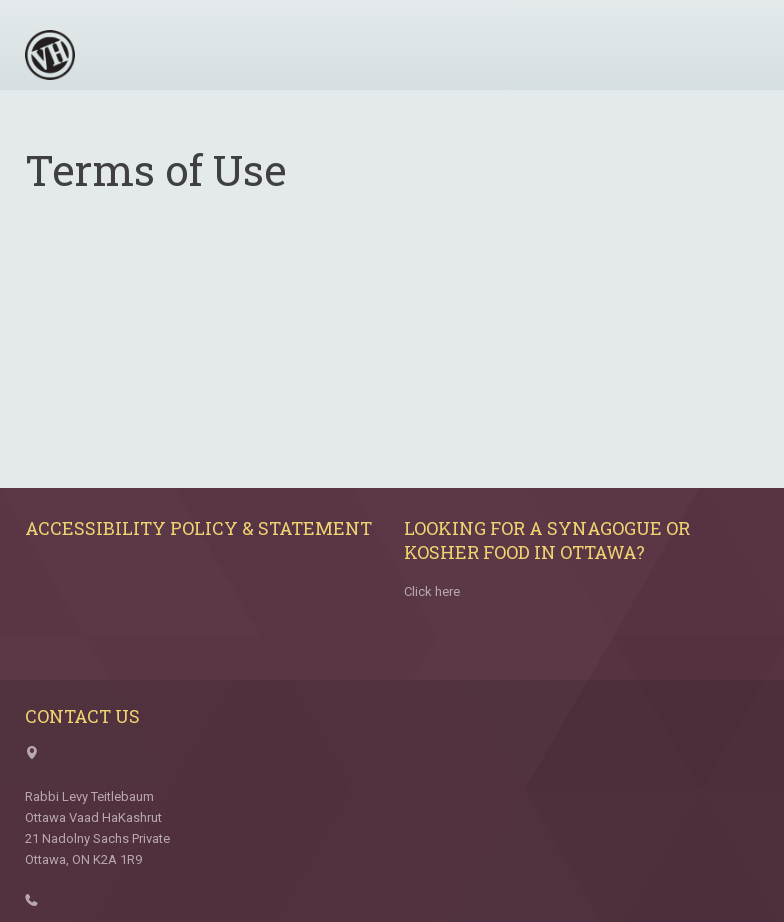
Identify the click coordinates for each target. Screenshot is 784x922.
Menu (737, 48)
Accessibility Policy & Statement (198, 528)
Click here (432, 591)
